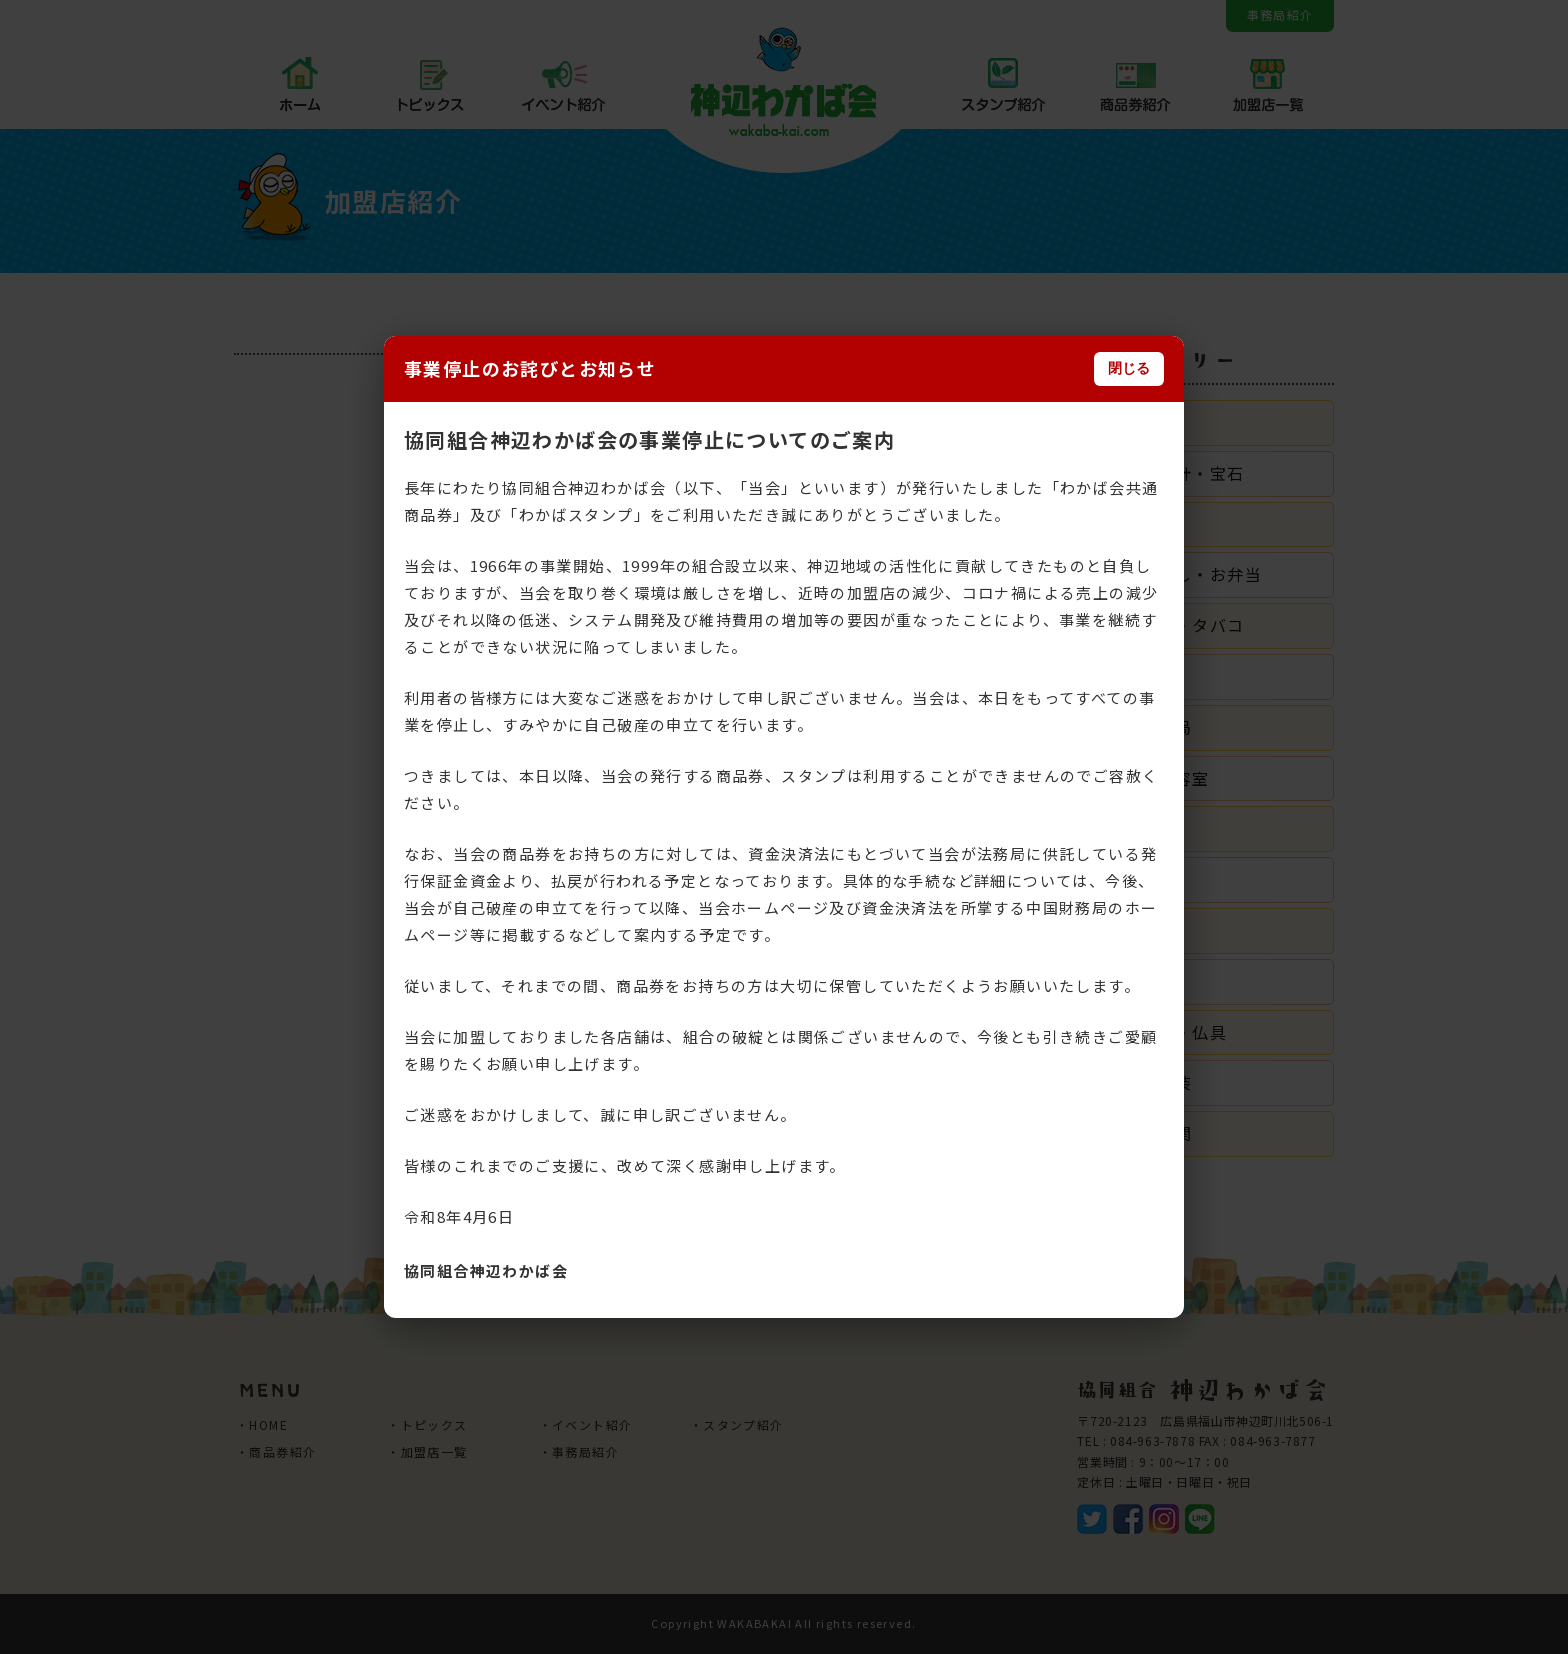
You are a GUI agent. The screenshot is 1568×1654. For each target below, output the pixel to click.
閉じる (1129, 368)
